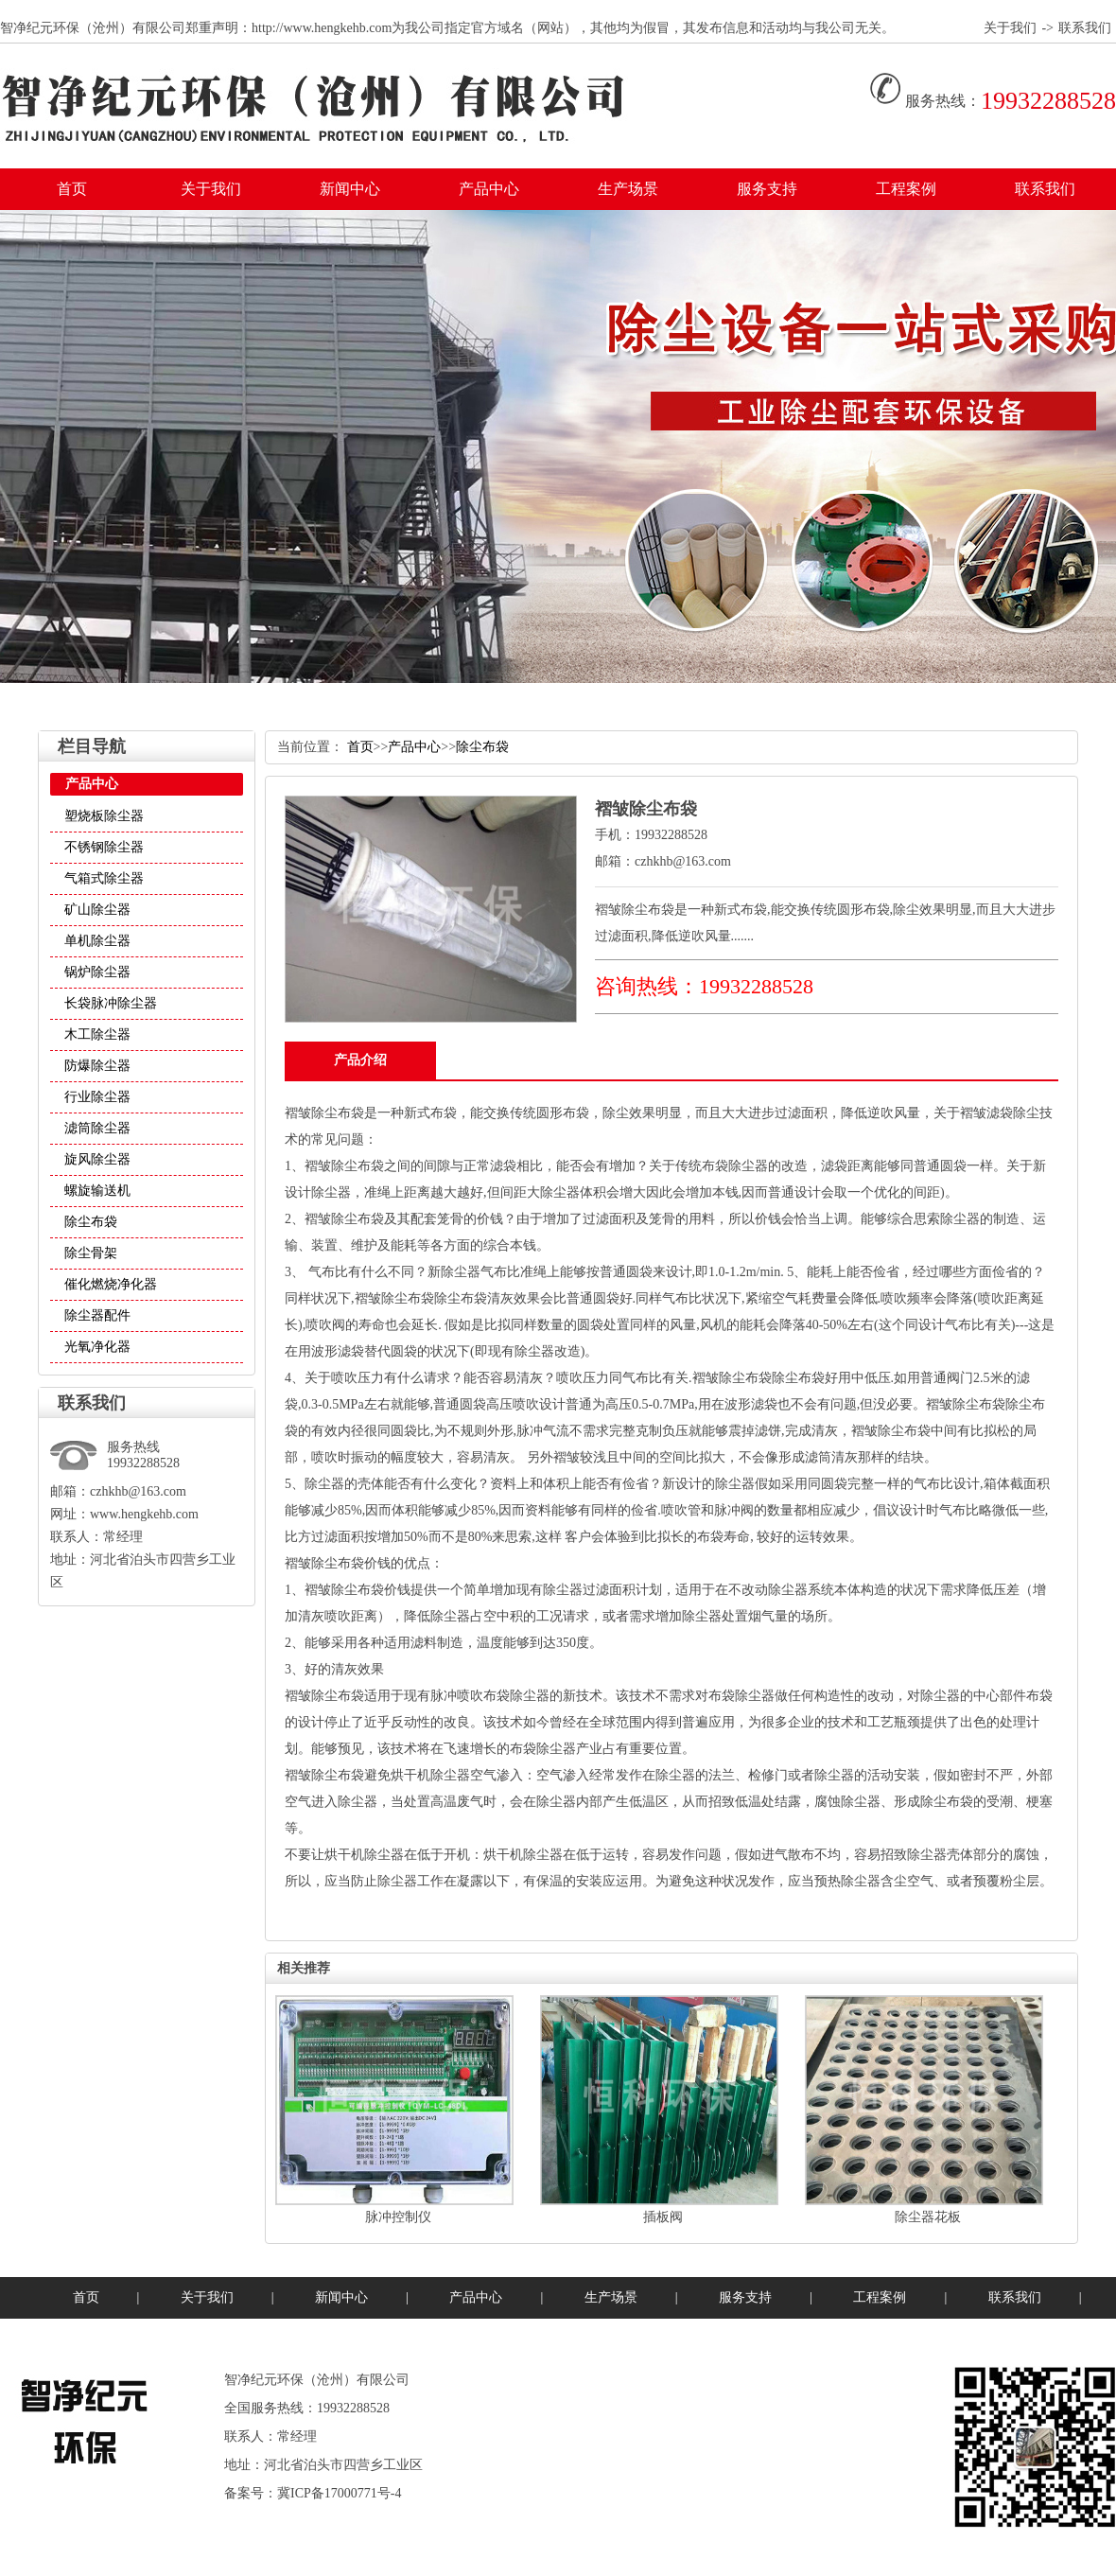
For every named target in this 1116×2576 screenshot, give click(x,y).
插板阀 (663, 2217)
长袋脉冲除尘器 (110, 1003)
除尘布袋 (90, 1222)
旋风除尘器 (97, 1159)
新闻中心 (350, 189)
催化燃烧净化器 (110, 1284)
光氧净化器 (97, 1347)
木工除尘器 (97, 1034)
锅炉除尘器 (97, 972)
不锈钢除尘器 (104, 847)
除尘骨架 (90, 1253)
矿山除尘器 (97, 909)
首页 (72, 189)
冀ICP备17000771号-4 (339, 2493)
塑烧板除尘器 (104, 816)
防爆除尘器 (97, 1066)
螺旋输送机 (97, 1190)
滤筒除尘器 (97, 1128)
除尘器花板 (928, 2217)
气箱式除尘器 (104, 878)
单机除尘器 (97, 941)
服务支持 (767, 189)
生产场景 (628, 189)
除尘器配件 (97, 1315)
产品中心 (489, 189)
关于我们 (1010, 28)
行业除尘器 (97, 1097)
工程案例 (906, 189)
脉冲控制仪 (398, 2217)
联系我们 (1084, 28)
